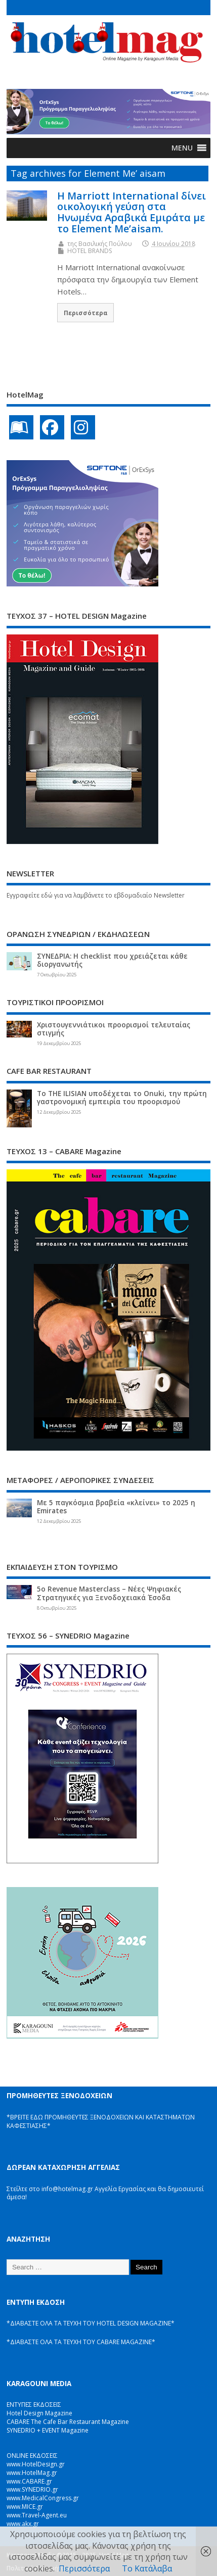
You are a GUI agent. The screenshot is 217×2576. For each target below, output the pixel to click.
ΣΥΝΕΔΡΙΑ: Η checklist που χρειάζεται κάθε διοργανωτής (112, 960)
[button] (182, 148)
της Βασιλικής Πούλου (99, 243)
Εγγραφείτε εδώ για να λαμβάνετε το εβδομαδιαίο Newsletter (96, 895)
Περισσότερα (86, 313)
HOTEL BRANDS (89, 250)
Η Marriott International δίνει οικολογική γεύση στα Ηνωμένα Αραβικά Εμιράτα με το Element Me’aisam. (131, 212)
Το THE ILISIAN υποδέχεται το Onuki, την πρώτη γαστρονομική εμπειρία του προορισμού (122, 1097)
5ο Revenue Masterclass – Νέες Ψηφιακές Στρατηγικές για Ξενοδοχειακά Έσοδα (109, 1593)
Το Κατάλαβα (147, 2568)
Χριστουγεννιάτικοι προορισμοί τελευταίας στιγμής (113, 1028)
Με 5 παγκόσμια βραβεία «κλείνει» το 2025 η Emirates (116, 1506)
